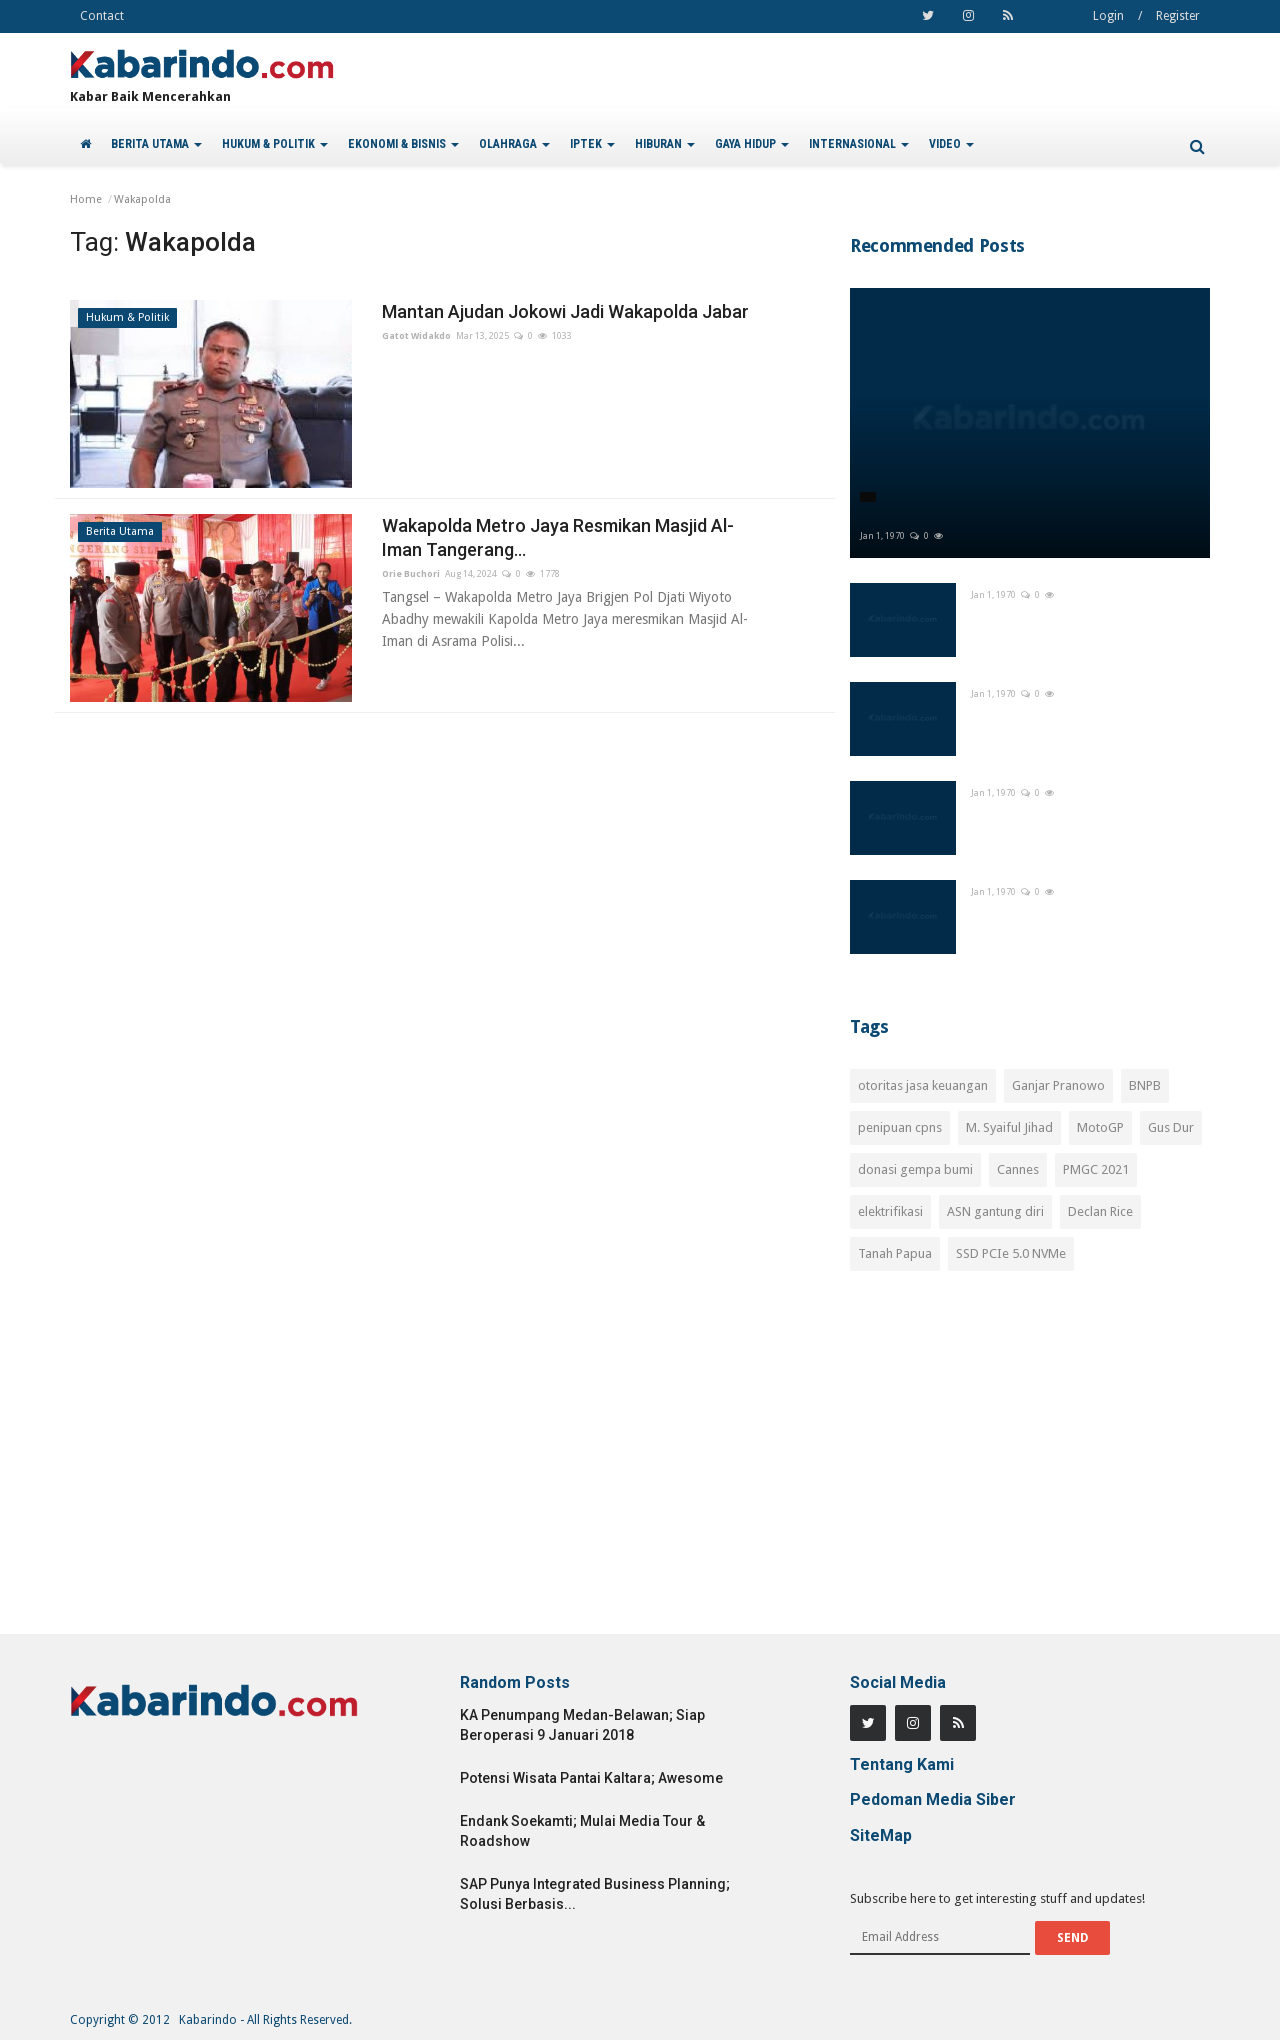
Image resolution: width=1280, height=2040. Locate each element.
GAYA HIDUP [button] (752, 144)
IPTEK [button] (592, 144)
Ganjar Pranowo (1058, 1085)
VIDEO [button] (951, 144)
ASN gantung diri (995, 1211)
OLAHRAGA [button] (514, 144)
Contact (102, 16)
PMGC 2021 (1096, 1169)
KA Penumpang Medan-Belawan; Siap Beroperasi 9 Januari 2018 (582, 1725)
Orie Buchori (411, 574)
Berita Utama (120, 531)
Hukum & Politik (127, 317)
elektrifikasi (890, 1211)
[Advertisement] (1030, 1464)
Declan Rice (1100, 1211)
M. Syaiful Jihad (1009, 1127)
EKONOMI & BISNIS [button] (403, 144)
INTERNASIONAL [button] (859, 144)
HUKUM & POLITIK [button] (275, 144)
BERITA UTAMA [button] (156, 144)
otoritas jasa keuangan (923, 1085)
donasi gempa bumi (915, 1169)
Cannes (1018, 1169)
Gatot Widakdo (416, 336)
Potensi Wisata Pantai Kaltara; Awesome (591, 1778)
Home (86, 199)
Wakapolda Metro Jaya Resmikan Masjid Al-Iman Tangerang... (558, 537)
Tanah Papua (895, 1253)
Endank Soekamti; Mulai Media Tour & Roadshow (582, 1831)
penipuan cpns (900, 1127)
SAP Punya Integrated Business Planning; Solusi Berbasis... (595, 1894)
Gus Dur (1171, 1127)
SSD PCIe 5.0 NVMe (1011, 1253)
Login (1108, 16)
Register (1178, 16)
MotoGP (1100, 1127)
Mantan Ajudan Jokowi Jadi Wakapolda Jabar (565, 311)
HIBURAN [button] (665, 144)
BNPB (1145, 1085)
